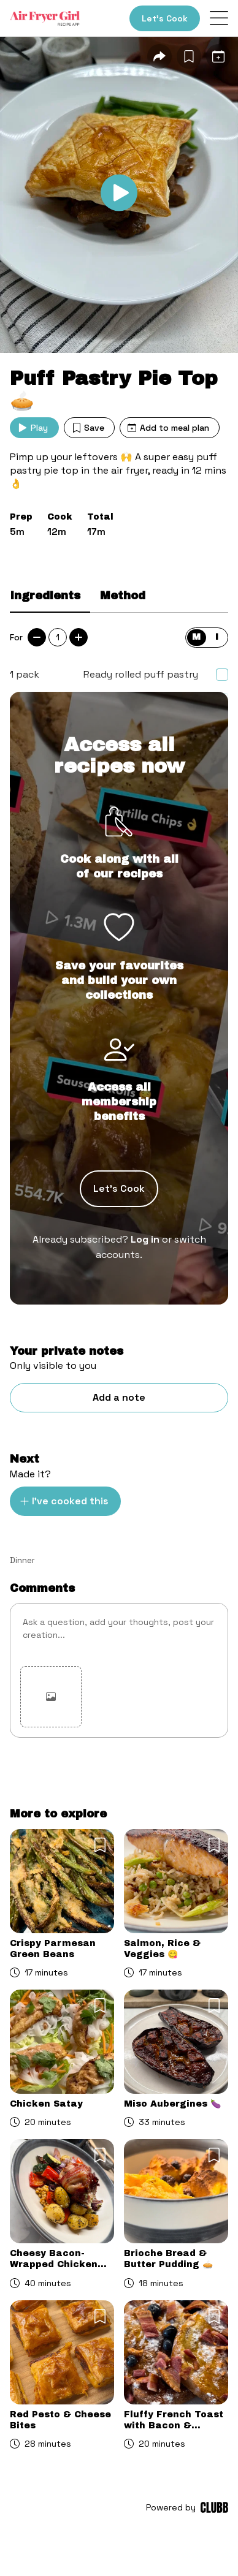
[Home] (45, 18)
